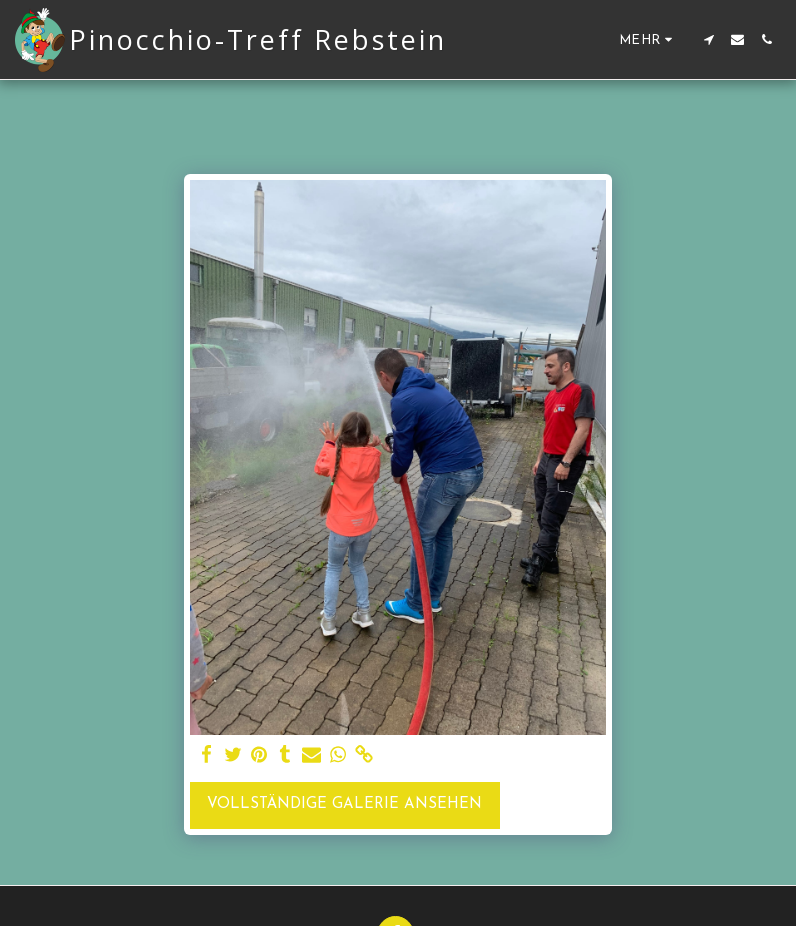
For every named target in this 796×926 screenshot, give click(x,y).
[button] (708, 39)
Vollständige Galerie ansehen (344, 804)
